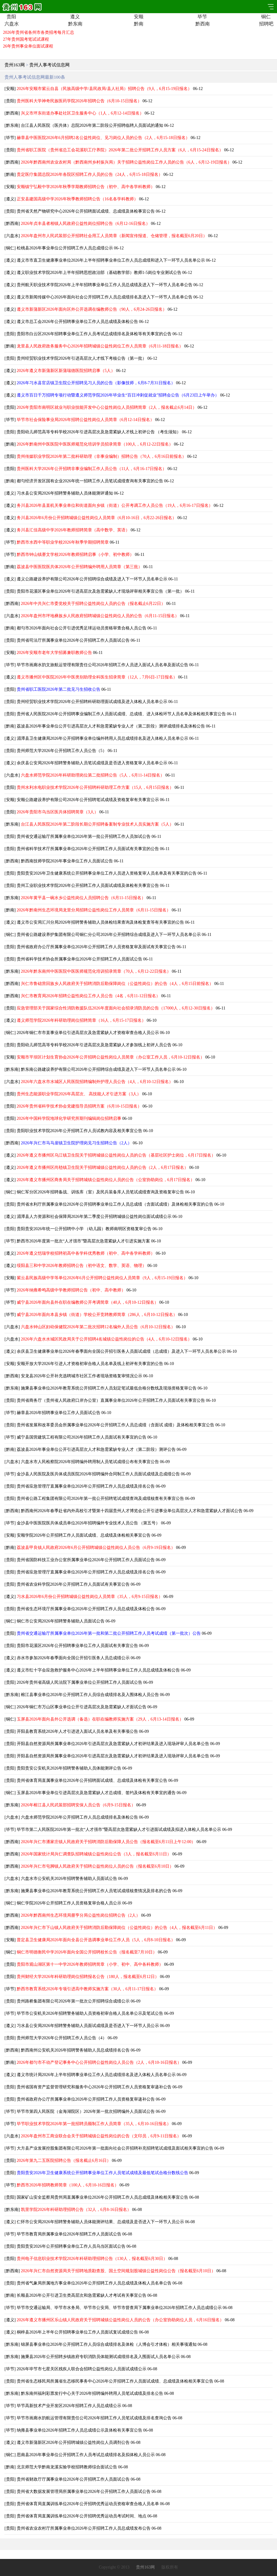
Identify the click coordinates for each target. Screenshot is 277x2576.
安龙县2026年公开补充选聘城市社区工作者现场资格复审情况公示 (81, 1376)
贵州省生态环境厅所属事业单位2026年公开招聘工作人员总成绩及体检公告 (86, 1609)
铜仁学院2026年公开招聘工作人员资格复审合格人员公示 (69, 1903)
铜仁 (266, 17)
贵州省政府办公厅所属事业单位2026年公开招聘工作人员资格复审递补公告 (86, 2099)
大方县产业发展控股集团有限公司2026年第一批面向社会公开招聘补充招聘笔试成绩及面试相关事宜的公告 (115, 2148)
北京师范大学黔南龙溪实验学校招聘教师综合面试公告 (67, 2467)
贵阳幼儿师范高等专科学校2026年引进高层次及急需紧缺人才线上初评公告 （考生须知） (99, 432)
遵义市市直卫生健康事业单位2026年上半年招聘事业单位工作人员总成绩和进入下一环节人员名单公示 (111, 260)
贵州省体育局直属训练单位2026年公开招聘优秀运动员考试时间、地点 (81, 2516)
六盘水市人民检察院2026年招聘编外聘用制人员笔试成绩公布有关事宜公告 (90, 1461)
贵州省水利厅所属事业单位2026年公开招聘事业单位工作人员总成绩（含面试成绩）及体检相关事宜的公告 (115, 1204)
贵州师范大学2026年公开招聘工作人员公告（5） (62, 750)
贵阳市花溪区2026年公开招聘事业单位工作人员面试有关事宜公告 (77, 1645)
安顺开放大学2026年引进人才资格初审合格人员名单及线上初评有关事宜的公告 (90, 1363)
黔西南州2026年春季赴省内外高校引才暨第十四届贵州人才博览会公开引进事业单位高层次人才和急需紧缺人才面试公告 (132, 1511)
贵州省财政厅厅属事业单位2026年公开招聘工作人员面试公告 (73, 2479)
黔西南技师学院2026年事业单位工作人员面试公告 (67, 861)
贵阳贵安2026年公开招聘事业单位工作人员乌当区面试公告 (71, 2246)
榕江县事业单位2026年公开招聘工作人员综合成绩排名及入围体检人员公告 (90, 1694)
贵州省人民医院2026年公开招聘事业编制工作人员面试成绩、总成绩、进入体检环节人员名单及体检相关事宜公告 (121, 714)
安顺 (138, 17)
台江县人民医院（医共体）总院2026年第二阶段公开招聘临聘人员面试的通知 (92, 125)
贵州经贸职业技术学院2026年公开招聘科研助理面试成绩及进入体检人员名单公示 (92, 701)
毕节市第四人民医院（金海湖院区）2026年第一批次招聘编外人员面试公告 (86, 2111)
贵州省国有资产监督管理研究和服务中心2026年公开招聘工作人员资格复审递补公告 (94, 2087)
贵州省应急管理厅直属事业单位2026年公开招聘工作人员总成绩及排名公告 (86, 1486)
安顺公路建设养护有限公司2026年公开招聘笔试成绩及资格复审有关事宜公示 (88, 799)
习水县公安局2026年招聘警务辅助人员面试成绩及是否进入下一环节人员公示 (88, 2025)
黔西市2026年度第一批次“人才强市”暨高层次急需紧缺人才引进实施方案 (83, 1241)
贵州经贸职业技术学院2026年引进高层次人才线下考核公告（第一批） (81, 358)
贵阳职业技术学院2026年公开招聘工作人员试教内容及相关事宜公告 (79, 1130)
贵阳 (11, 17)
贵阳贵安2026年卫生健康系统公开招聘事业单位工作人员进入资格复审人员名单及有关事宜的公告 (107, 873)
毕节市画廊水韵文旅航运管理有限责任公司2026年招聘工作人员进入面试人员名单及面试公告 (102, 665)
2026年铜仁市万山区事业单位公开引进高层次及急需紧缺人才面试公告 (81, 1707)
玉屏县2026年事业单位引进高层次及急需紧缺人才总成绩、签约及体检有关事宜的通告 (96, 1792)
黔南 (138, 24)
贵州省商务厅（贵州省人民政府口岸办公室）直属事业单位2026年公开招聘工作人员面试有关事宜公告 (111, 1400)
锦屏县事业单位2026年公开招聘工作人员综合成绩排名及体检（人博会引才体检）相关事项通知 (109, 2344)
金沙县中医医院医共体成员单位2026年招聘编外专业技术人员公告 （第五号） (88, 1523)
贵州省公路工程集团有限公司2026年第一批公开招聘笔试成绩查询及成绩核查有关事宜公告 (100, 1498)
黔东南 (75, 24)
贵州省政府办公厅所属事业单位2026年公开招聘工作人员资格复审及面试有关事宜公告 (96, 947)
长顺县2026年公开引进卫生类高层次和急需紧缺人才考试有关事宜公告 (81, 2295)
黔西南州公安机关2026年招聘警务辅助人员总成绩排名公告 (75, 2050)
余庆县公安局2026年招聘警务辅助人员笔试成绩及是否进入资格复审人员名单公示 (92, 763)
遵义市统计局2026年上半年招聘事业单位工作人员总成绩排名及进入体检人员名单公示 (96, 2074)
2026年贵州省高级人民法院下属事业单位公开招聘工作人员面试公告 (79, 1682)
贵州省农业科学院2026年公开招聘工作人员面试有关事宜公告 (73, 1584)
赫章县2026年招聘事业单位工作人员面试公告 (58, 1412)
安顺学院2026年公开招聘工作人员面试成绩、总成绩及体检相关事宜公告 (84, 1535)
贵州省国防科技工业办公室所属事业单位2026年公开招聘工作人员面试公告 (86, 1560)
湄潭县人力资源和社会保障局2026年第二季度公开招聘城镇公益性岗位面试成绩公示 (94, 1216)
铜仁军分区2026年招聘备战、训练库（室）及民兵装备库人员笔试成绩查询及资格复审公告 (100, 1192)
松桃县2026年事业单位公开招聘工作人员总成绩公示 (65, 248)
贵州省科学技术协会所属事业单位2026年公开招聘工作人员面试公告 (79, 959)
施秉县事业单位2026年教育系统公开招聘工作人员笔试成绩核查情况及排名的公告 (96, 1891)
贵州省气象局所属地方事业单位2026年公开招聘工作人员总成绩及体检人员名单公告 (94, 2283)
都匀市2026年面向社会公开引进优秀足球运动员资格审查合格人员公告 (81, 628)
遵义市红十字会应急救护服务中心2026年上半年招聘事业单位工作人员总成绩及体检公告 (98, 1670)
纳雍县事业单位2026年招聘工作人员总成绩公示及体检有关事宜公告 (79, 2430)
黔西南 (202, 24)
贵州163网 (14, 64)
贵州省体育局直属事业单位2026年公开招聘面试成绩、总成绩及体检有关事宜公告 (92, 1780)
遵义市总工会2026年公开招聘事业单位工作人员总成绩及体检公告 (77, 321)
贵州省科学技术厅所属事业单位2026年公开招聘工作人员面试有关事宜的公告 (88, 849)
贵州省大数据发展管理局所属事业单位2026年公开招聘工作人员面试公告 (84, 2491)
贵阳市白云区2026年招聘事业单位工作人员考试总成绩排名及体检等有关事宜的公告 (94, 334)
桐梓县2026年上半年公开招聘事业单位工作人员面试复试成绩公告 (77, 2332)
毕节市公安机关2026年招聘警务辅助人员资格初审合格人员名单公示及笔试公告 (90, 2013)
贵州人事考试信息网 (49, 64)
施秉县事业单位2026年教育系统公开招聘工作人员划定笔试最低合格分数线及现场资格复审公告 (109, 1388)
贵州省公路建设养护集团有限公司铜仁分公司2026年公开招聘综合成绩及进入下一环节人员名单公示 (109, 934)
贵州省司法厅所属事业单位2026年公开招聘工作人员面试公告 (73, 640)
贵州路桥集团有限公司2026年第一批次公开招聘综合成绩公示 (73, 2001)
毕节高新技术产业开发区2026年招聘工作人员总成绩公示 (69, 2405)
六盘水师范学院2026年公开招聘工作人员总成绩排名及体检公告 (79, 1817)
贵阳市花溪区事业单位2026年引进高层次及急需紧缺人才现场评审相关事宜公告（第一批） (100, 591)
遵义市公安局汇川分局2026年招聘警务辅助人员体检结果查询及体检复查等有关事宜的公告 (100, 922)
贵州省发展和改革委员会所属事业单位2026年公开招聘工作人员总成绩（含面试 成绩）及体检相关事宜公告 (116, 1425)
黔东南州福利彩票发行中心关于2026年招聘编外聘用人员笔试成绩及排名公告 (92, 2393)
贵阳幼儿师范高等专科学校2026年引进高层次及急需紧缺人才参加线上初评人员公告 (94, 1045)
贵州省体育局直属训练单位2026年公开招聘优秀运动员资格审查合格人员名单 (88, 2504)
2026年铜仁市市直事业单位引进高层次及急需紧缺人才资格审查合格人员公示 (88, 1032)
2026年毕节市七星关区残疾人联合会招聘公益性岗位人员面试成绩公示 (81, 2369)
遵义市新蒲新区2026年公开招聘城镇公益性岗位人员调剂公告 (73, 2442)
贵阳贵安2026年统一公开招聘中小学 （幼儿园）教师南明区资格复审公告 (84, 1229)
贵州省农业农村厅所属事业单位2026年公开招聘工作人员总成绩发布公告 (84, 2528)
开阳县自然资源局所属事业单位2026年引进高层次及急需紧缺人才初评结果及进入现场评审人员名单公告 (113, 1743)
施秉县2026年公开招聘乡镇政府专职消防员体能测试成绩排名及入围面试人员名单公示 (100, 2356)
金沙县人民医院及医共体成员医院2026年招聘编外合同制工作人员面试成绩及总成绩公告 (98, 1474)
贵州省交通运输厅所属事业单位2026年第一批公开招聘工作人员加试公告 (84, 836)
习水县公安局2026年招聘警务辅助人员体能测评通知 (65, 493)
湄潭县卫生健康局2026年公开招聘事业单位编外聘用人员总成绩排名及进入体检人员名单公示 (102, 738)
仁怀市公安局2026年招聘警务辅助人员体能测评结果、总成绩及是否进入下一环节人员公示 (100, 2222)
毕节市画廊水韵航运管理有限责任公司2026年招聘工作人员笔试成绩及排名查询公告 (94, 2418)
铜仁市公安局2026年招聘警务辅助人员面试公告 (61, 1621)
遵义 (75, 17)
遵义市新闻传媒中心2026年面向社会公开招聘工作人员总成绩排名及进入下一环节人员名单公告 (104, 297)
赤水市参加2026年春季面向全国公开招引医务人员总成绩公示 (73, 1658)
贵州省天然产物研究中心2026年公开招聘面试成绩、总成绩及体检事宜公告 (86, 211)
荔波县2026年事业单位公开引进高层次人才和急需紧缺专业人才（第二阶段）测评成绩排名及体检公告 (111, 726)
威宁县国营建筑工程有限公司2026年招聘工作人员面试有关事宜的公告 (81, 1437)
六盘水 (11, 24)
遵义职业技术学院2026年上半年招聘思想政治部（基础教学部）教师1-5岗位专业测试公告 (99, 272)
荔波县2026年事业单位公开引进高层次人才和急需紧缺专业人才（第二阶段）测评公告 (96, 1449)
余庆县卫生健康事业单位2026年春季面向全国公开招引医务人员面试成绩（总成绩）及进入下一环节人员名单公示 (121, 1351)
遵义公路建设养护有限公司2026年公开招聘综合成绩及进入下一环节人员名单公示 (92, 579)
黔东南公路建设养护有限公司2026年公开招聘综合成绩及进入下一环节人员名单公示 (98, 1069)
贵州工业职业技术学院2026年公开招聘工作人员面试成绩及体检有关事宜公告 (88, 885)
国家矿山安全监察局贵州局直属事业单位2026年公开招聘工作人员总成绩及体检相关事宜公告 (102, 2197)
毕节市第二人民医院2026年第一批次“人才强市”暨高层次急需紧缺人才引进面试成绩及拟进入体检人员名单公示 (119, 1829)
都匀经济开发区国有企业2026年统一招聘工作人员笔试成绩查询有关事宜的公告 (90, 481)
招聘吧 (266, 24)
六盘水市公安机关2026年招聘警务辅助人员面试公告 (69, 1878)
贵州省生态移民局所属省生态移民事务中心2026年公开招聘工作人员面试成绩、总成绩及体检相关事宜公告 (115, 2381)
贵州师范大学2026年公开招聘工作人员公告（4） (62, 2038)
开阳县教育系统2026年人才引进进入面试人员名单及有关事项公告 (77, 1731)
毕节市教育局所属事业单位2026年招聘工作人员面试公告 (69, 2234)
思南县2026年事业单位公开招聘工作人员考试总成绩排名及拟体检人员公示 (86, 2455)
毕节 (202, 17)
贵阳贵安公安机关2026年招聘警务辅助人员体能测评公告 (69, 1768)
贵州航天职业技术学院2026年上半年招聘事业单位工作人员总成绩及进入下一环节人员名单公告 (104, 285)
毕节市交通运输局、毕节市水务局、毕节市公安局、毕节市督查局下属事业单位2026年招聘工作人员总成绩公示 (119, 2307)
